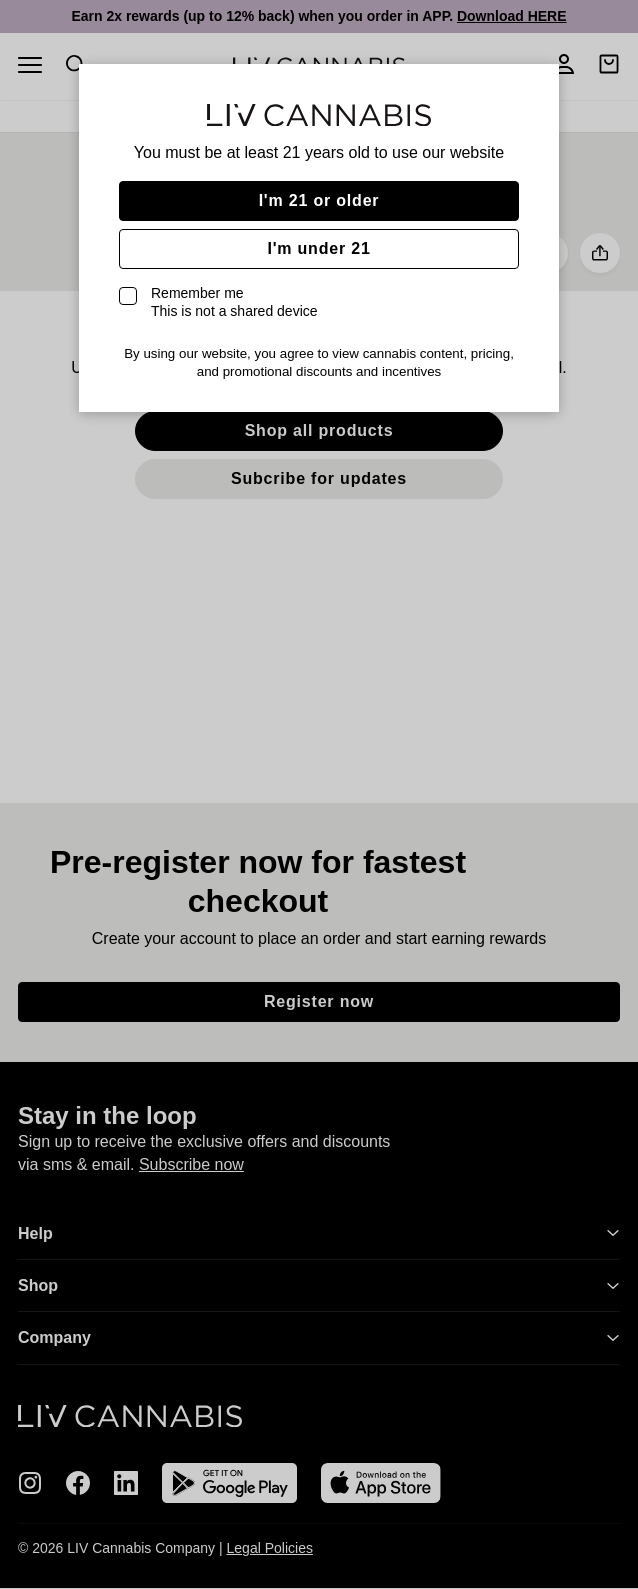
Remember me (234, 302)
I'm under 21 (318, 248)
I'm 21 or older (319, 200)
